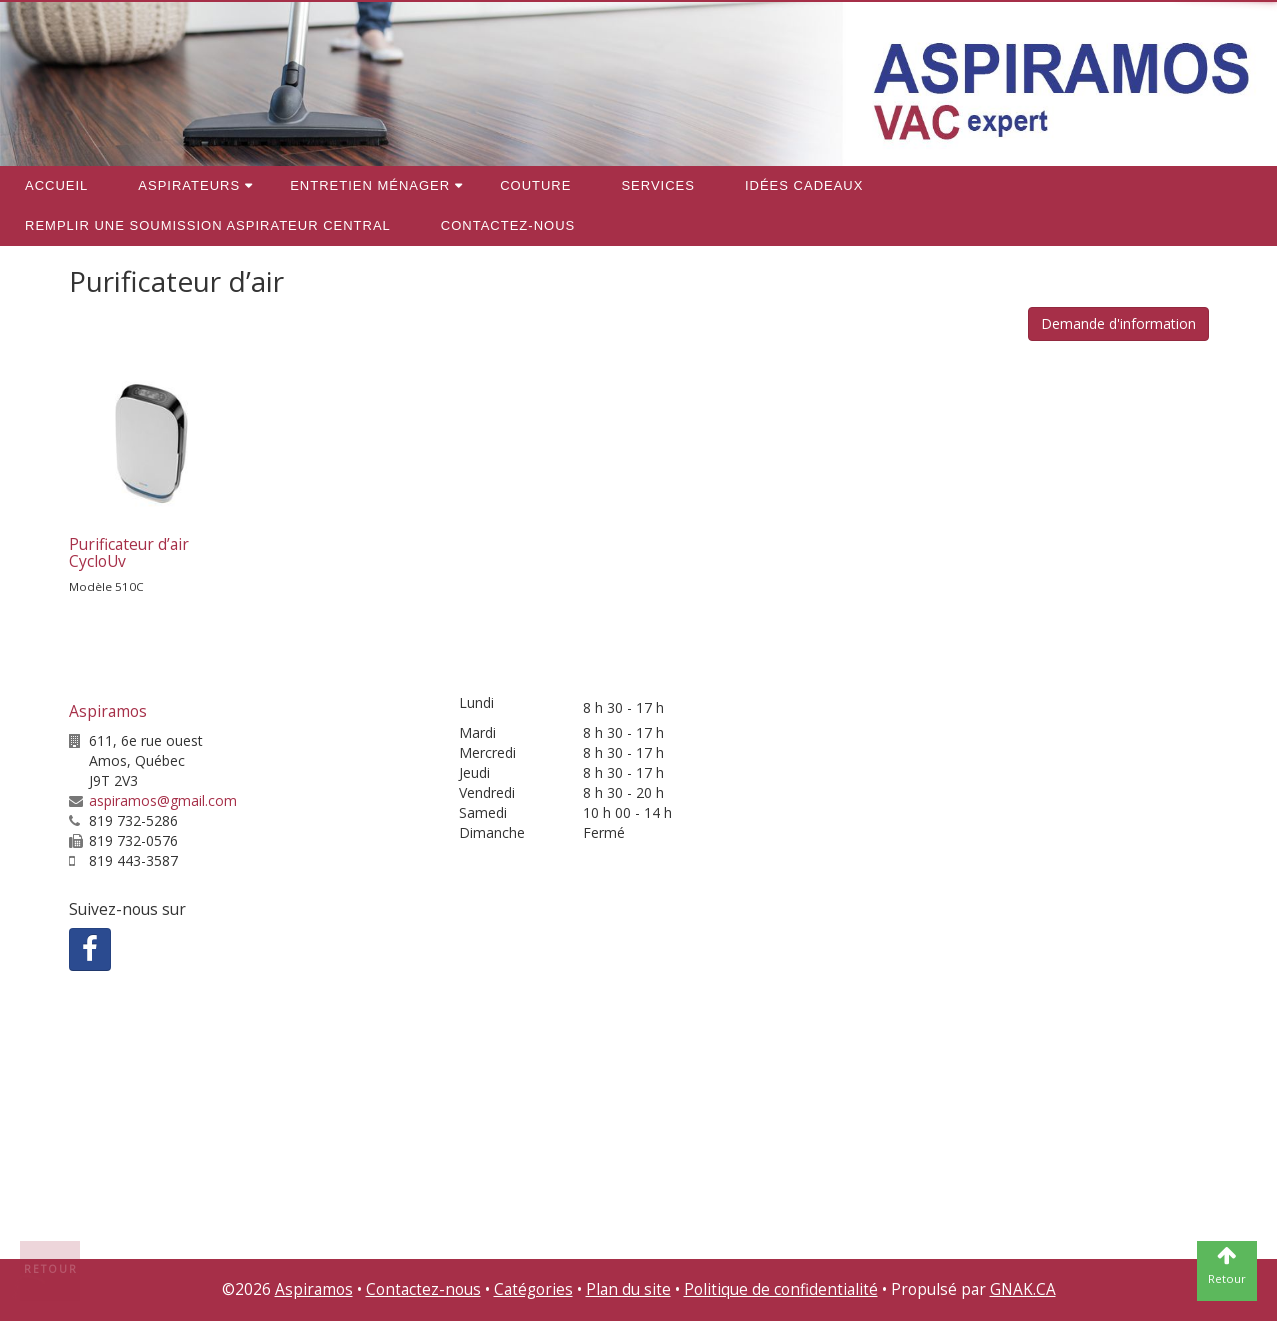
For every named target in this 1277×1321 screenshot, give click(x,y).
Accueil (56, 185)
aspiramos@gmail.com (163, 800)
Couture (535, 185)
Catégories (533, 1289)
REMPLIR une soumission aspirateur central (208, 225)
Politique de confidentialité (781, 1289)
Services (658, 185)
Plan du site (628, 1289)
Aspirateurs (189, 185)
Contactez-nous (508, 225)
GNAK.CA (1023, 1289)
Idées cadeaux (804, 185)
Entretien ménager (370, 185)
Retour (51, 1269)
